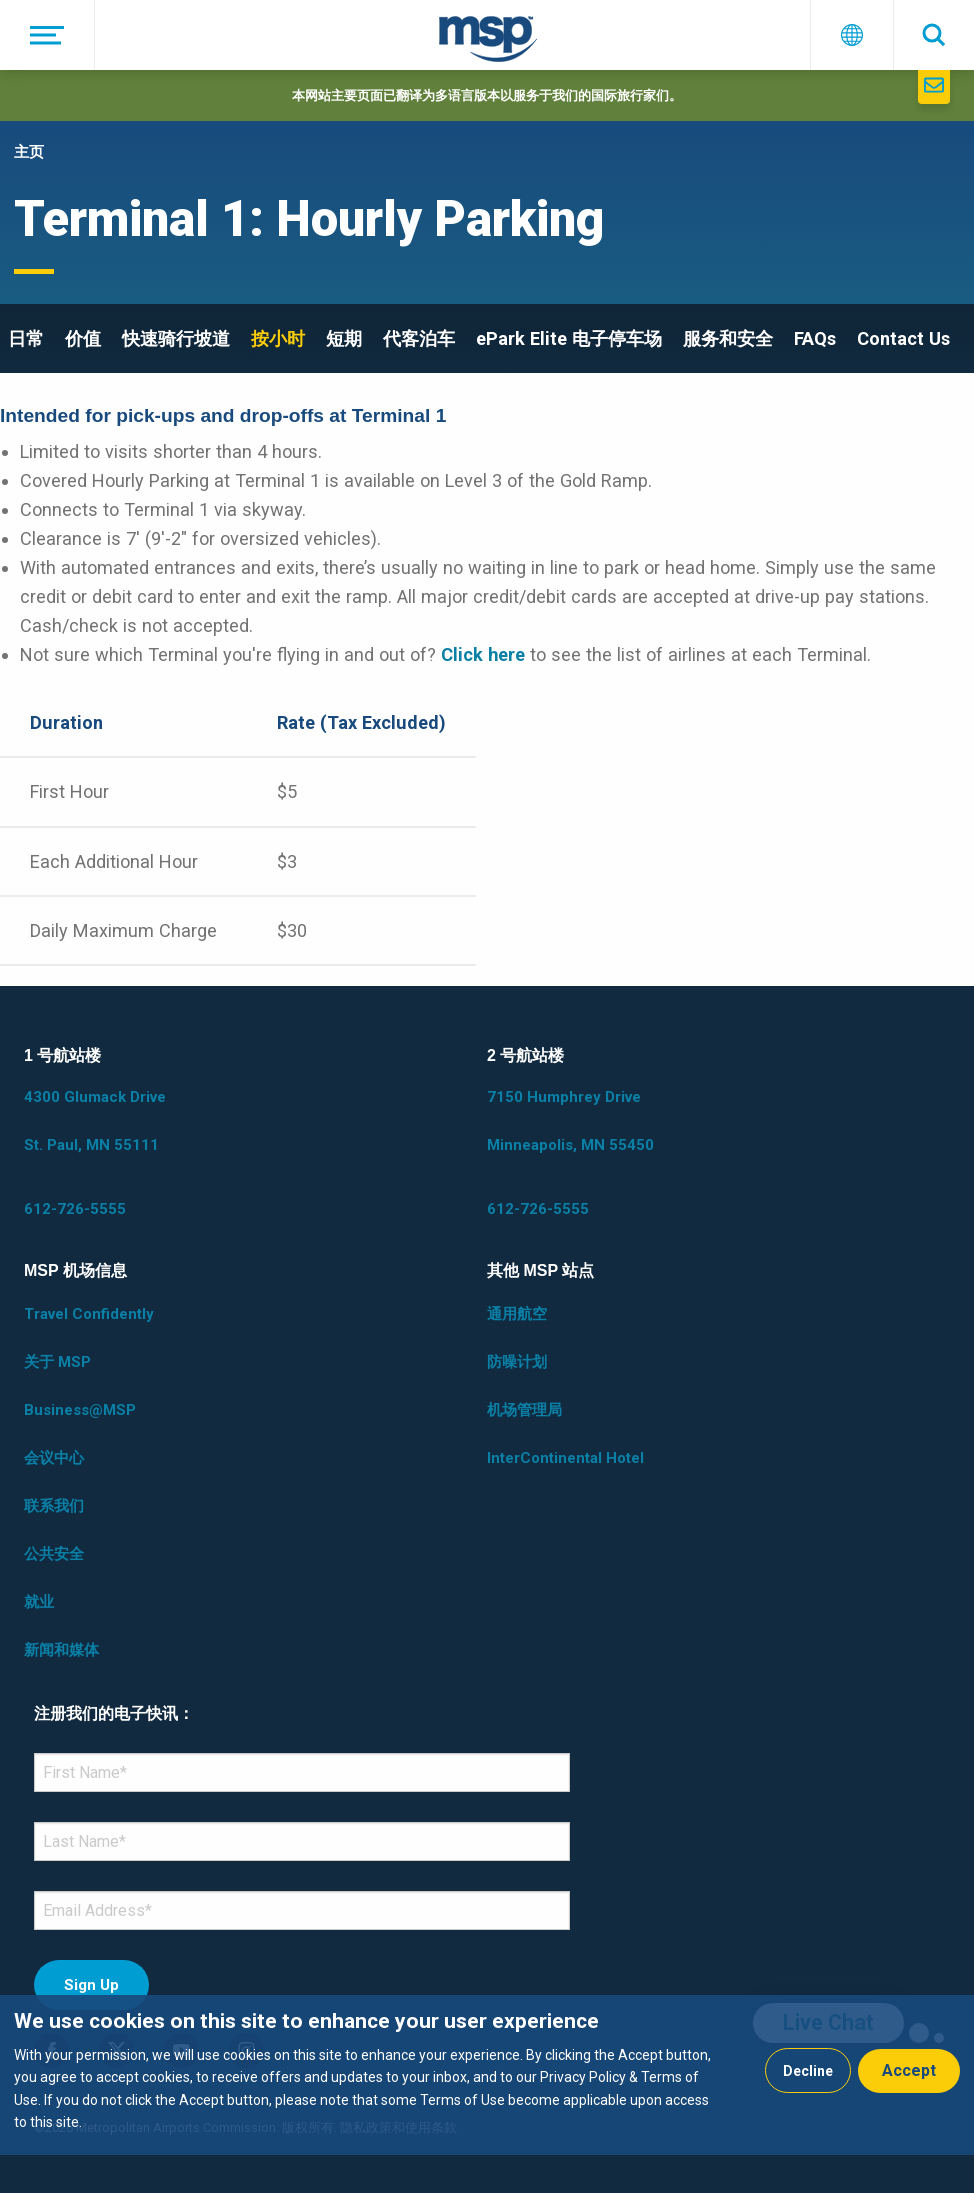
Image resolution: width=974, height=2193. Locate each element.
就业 (39, 1602)
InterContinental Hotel (565, 1458)
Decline (808, 2071)
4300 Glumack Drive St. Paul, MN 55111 (95, 1121)
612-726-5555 (75, 1209)
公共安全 (54, 1554)
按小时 (278, 338)
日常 (26, 338)
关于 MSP (57, 1362)
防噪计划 (517, 1362)
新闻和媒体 (61, 1650)
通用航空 (517, 1314)
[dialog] (487, 2075)
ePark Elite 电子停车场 (569, 338)
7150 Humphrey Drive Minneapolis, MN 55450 (570, 1121)
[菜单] (47, 35)
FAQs (815, 338)
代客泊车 (419, 338)
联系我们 (54, 1506)
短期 (344, 338)
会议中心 (54, 1458)
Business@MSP (80, 1410)
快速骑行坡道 (176, 338)
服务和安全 (728, 338)
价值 (83, 338)
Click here (483, 654)
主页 (29, 152)
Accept (909, 2070)
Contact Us (903, 338)
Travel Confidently (89, 1314)
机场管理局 (524, 1410)
